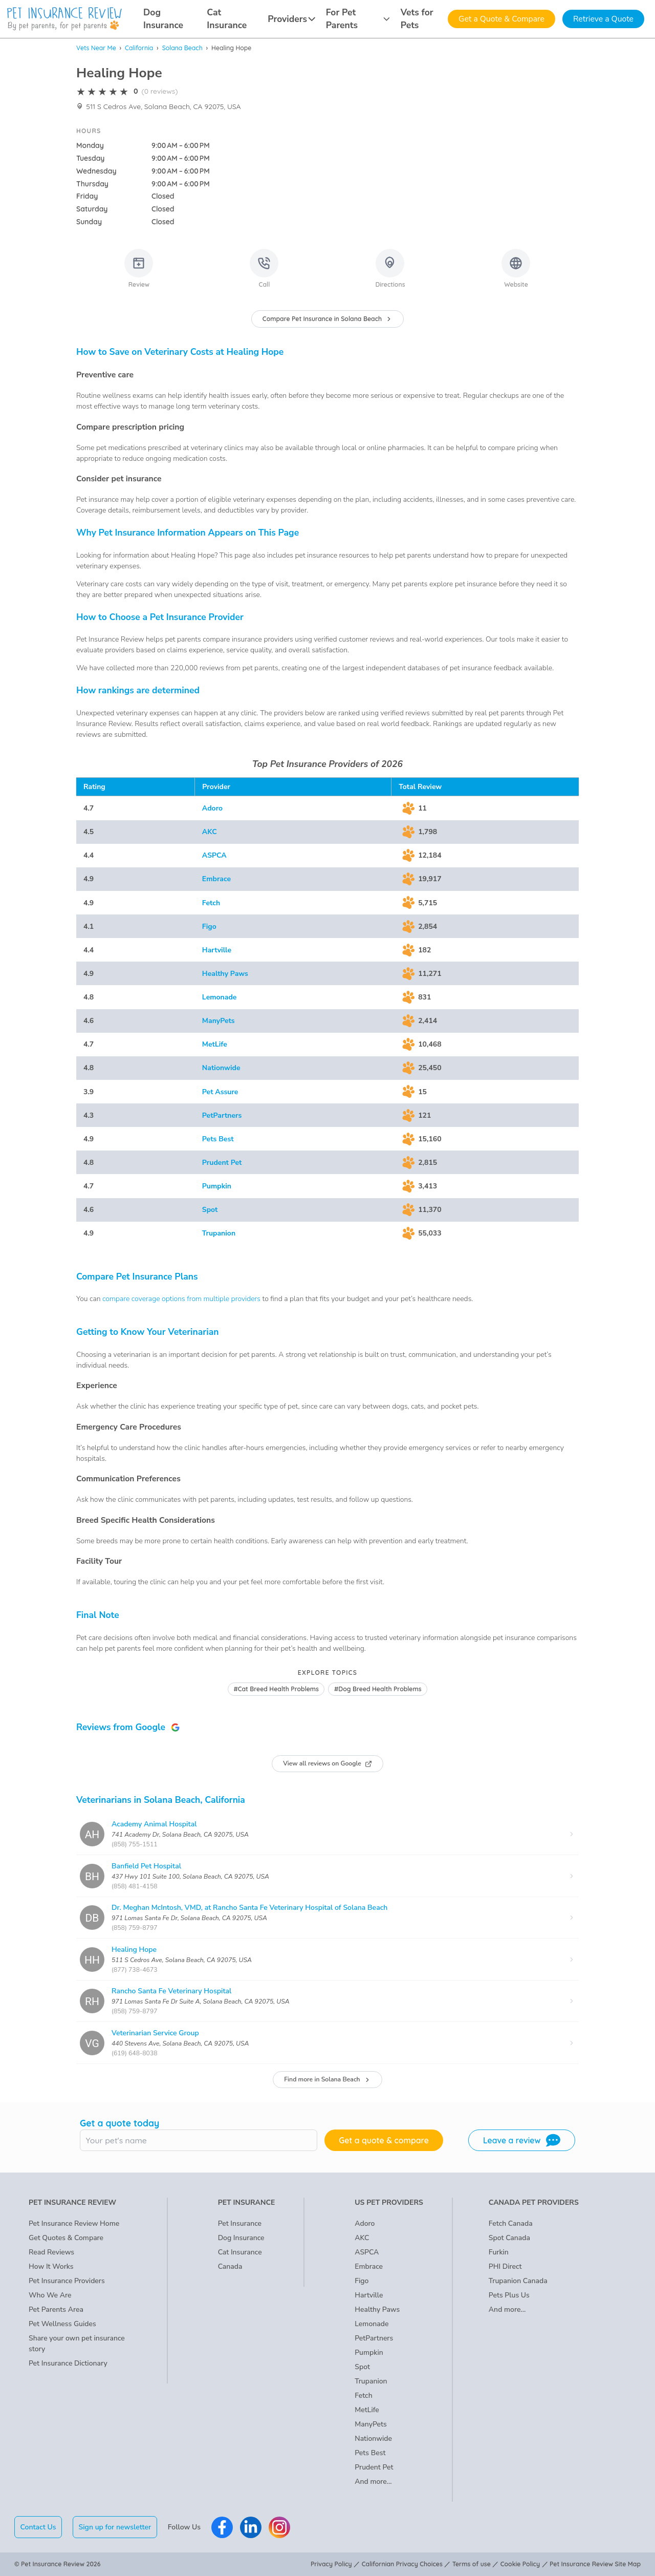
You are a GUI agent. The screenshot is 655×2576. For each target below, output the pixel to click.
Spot (210, 1210)
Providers (291, 19)
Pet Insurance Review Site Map (595, 2564)
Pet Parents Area (56, 2309)
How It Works (51, 2266)
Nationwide (221, 1068)
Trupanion (218, 1233)
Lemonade (219, 997)
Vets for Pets (417, 18)
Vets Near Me (96, 48)
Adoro (212, 808)
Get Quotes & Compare (66, 2238)
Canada (230, 2266)
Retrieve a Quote (603, 19)
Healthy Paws (225, 973)
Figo (209, 926)
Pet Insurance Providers (67, 2281)
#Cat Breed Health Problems (276, 1689)
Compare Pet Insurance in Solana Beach (327, 319)
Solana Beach (182, 48)
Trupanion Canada (518, 2281)
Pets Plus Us (509, 2295)
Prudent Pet (222, 1162)
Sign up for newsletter (114, 2527)
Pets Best (218, 1139)
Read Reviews (51, 2252)
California (139, 48)
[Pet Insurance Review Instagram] (279, 2527)
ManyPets (218, 1021)
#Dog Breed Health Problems (378, 1689)
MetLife (214, 1044)
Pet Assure (220, 1092)
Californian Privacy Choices (402, 2564)
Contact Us (38, 2527)
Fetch (211, 903)
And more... (373, 2481)
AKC (209, 832)
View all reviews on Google (327, 1763)
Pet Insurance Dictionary (68, 2363)
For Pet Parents (358, 18)
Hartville (216, 950)
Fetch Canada (511, 2223)
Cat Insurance (227, 18)
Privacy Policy (331, 2564)
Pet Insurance (239, 2223)
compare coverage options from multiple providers (181, 1299)
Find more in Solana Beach (327, 2079)
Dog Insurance (163, 18)
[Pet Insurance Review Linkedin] (250, 2527)
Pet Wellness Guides (62, 2324)
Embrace (216, 879)
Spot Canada (509, 2238)
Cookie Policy (520, 2564)
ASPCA (214, 855)
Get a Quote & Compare (501, 19)
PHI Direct (505, 2266)
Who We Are (50, 2295)
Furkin (499, 2252)
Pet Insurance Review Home (74, 2223)
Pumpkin (216, 1186)
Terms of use (471, 2564)
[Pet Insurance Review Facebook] (222, 2527)
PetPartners (222, 1115)
